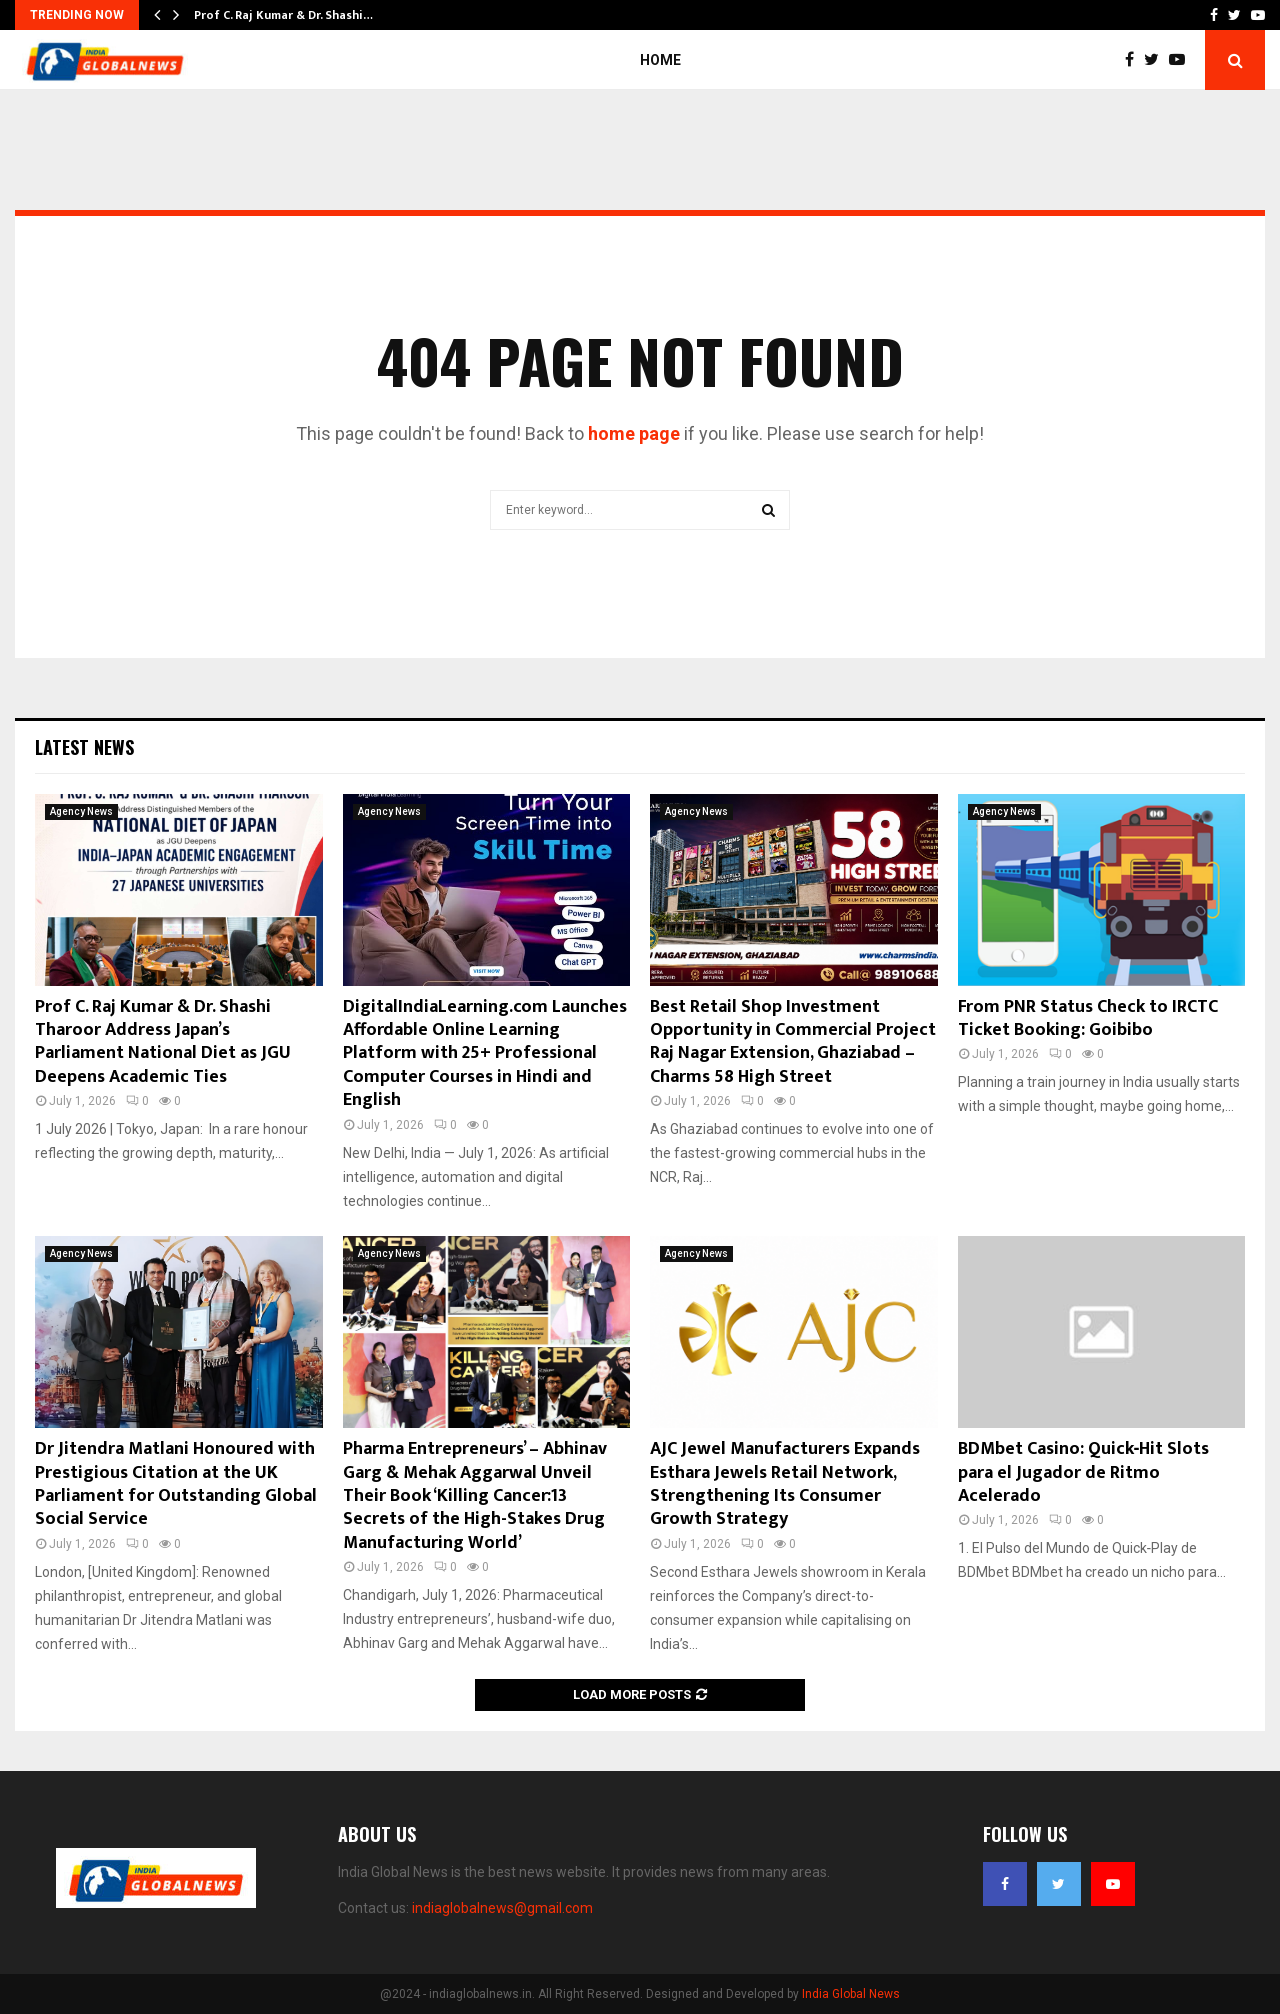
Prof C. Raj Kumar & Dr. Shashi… (283, 15)
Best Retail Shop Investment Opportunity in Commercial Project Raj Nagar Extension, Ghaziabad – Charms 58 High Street (793, 1042)
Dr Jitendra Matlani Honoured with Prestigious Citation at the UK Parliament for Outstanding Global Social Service (176, 1484)
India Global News (851, 1994)
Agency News (81, 811)
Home (660, 60)
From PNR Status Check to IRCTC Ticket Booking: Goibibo (1088, 1018)
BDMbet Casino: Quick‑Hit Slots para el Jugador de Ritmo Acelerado (1084, 1472)
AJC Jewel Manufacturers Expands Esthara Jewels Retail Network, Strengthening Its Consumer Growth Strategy (785, 1484)
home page (634, 433)
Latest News (84, 747)
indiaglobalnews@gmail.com (502, 1908)
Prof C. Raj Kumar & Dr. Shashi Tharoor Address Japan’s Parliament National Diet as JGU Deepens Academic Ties (163, 1042)
